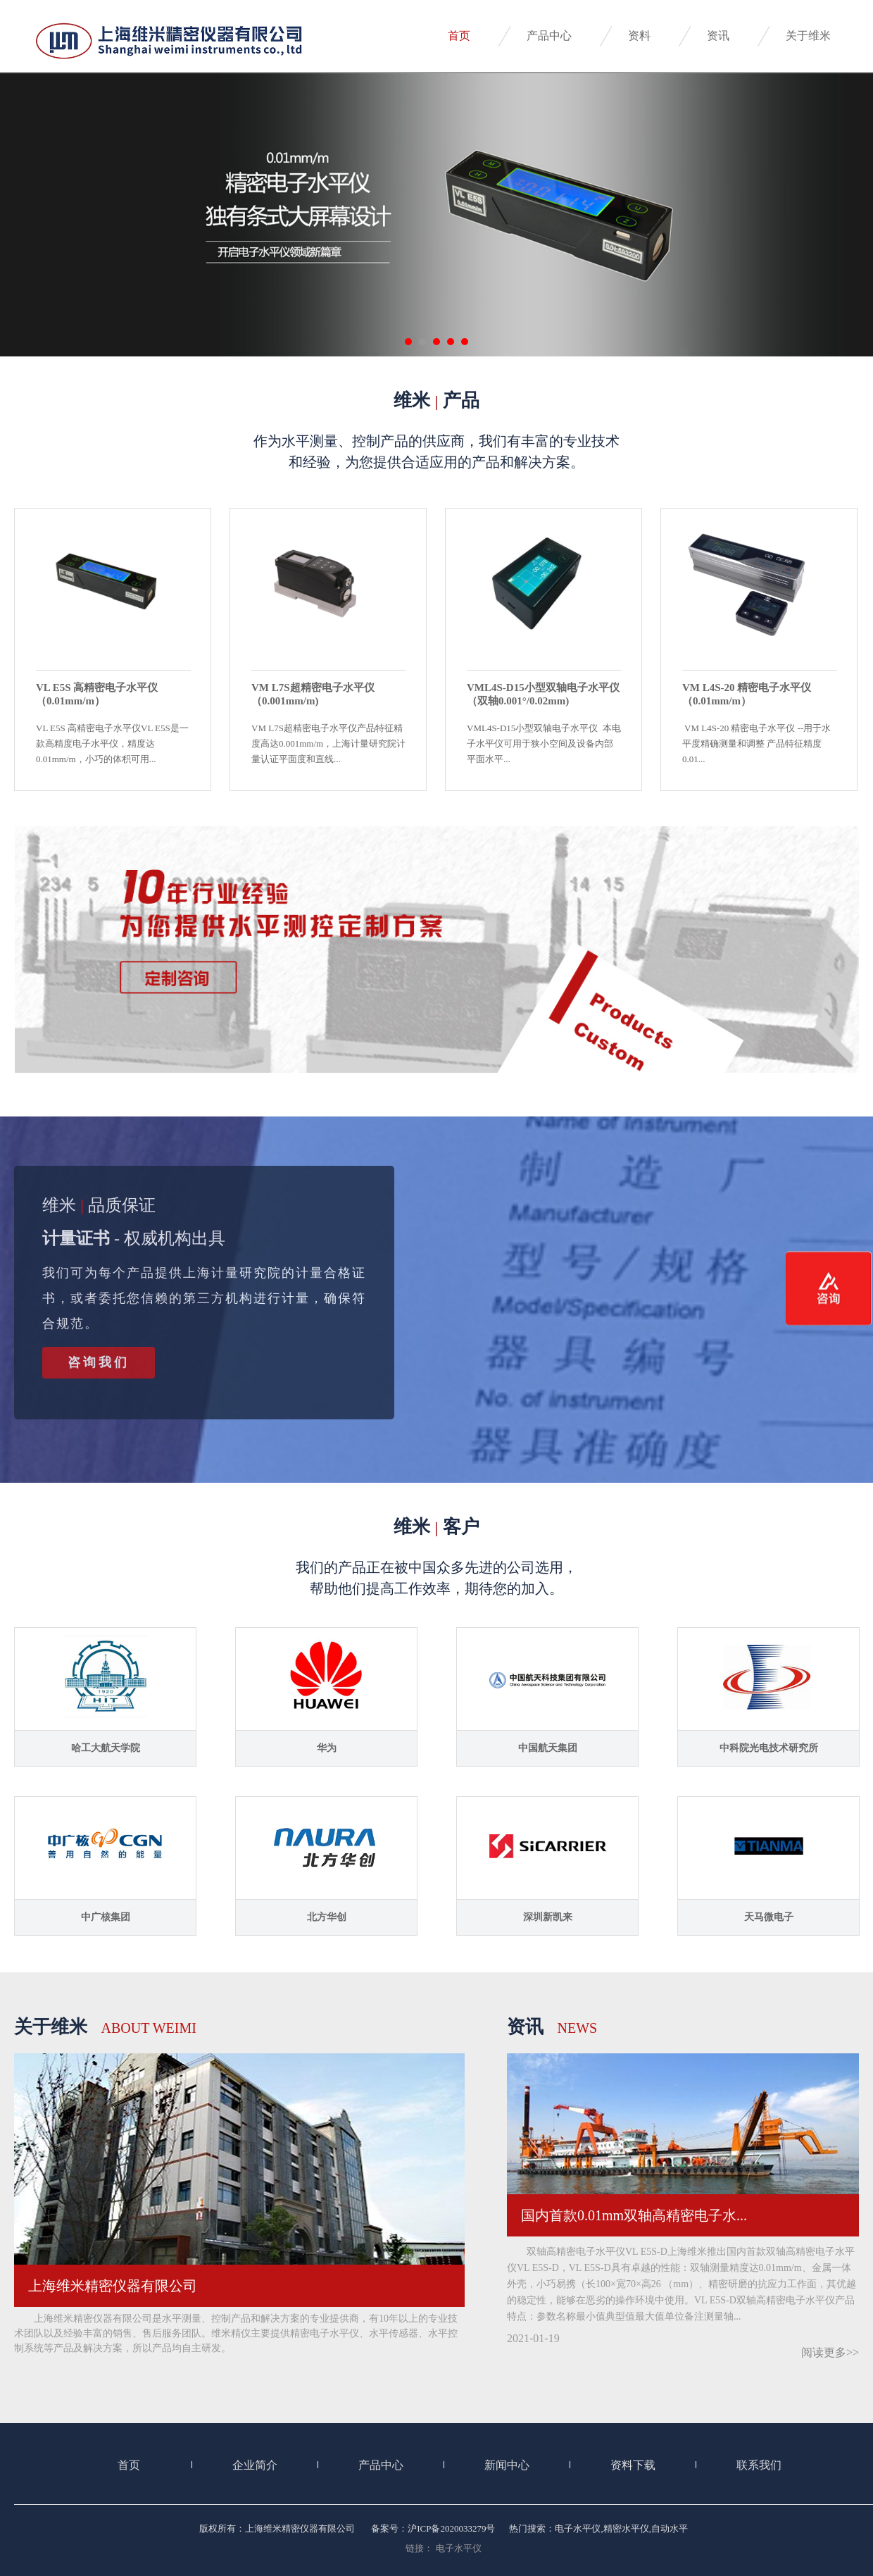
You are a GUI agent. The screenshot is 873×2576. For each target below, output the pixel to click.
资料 (639, 36)
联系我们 (758, 2465)
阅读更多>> (830, 2352)
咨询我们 (99, 1362)
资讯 (718, 36)
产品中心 (549, 36)
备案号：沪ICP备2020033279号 (433, 2528)
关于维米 (808, 36)
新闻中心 (506, 2465)
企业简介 (254, 2465)
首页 (459, 36)
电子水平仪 (459, 2548)
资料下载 (632, 2465)
